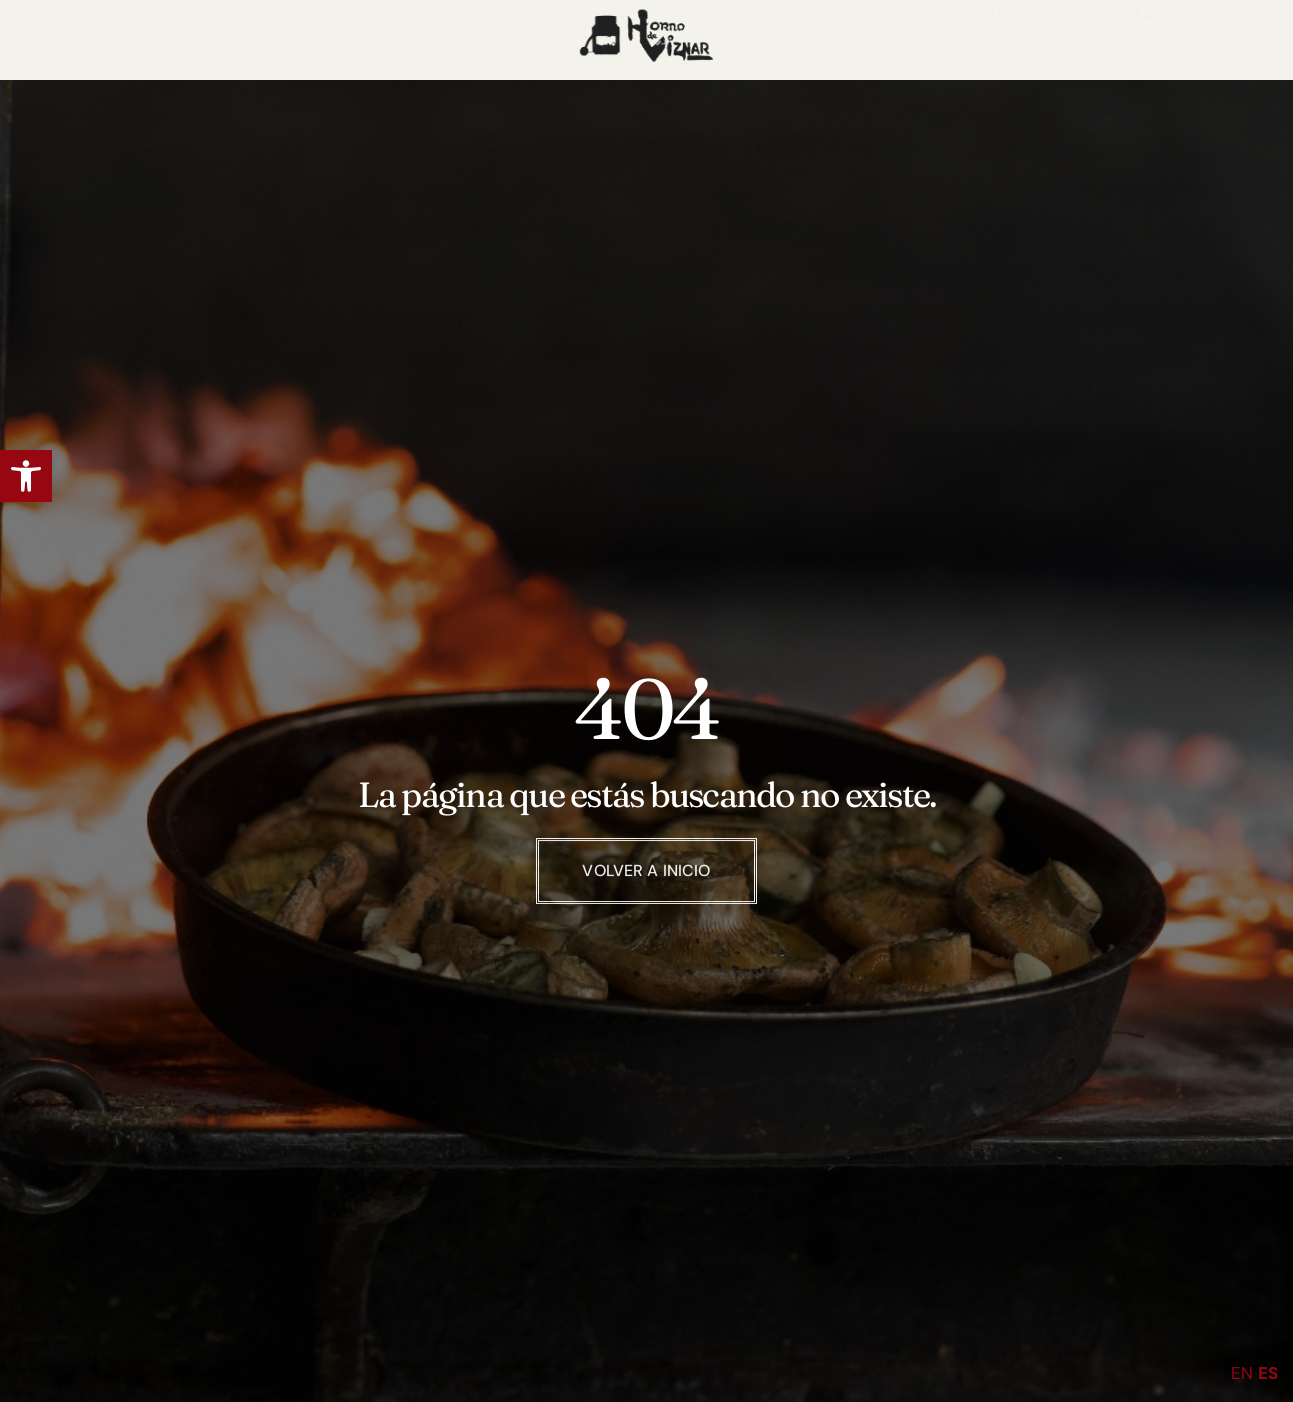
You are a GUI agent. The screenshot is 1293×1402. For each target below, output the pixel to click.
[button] (26, 476)
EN (1242, 1373)
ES (1268, 1373)
